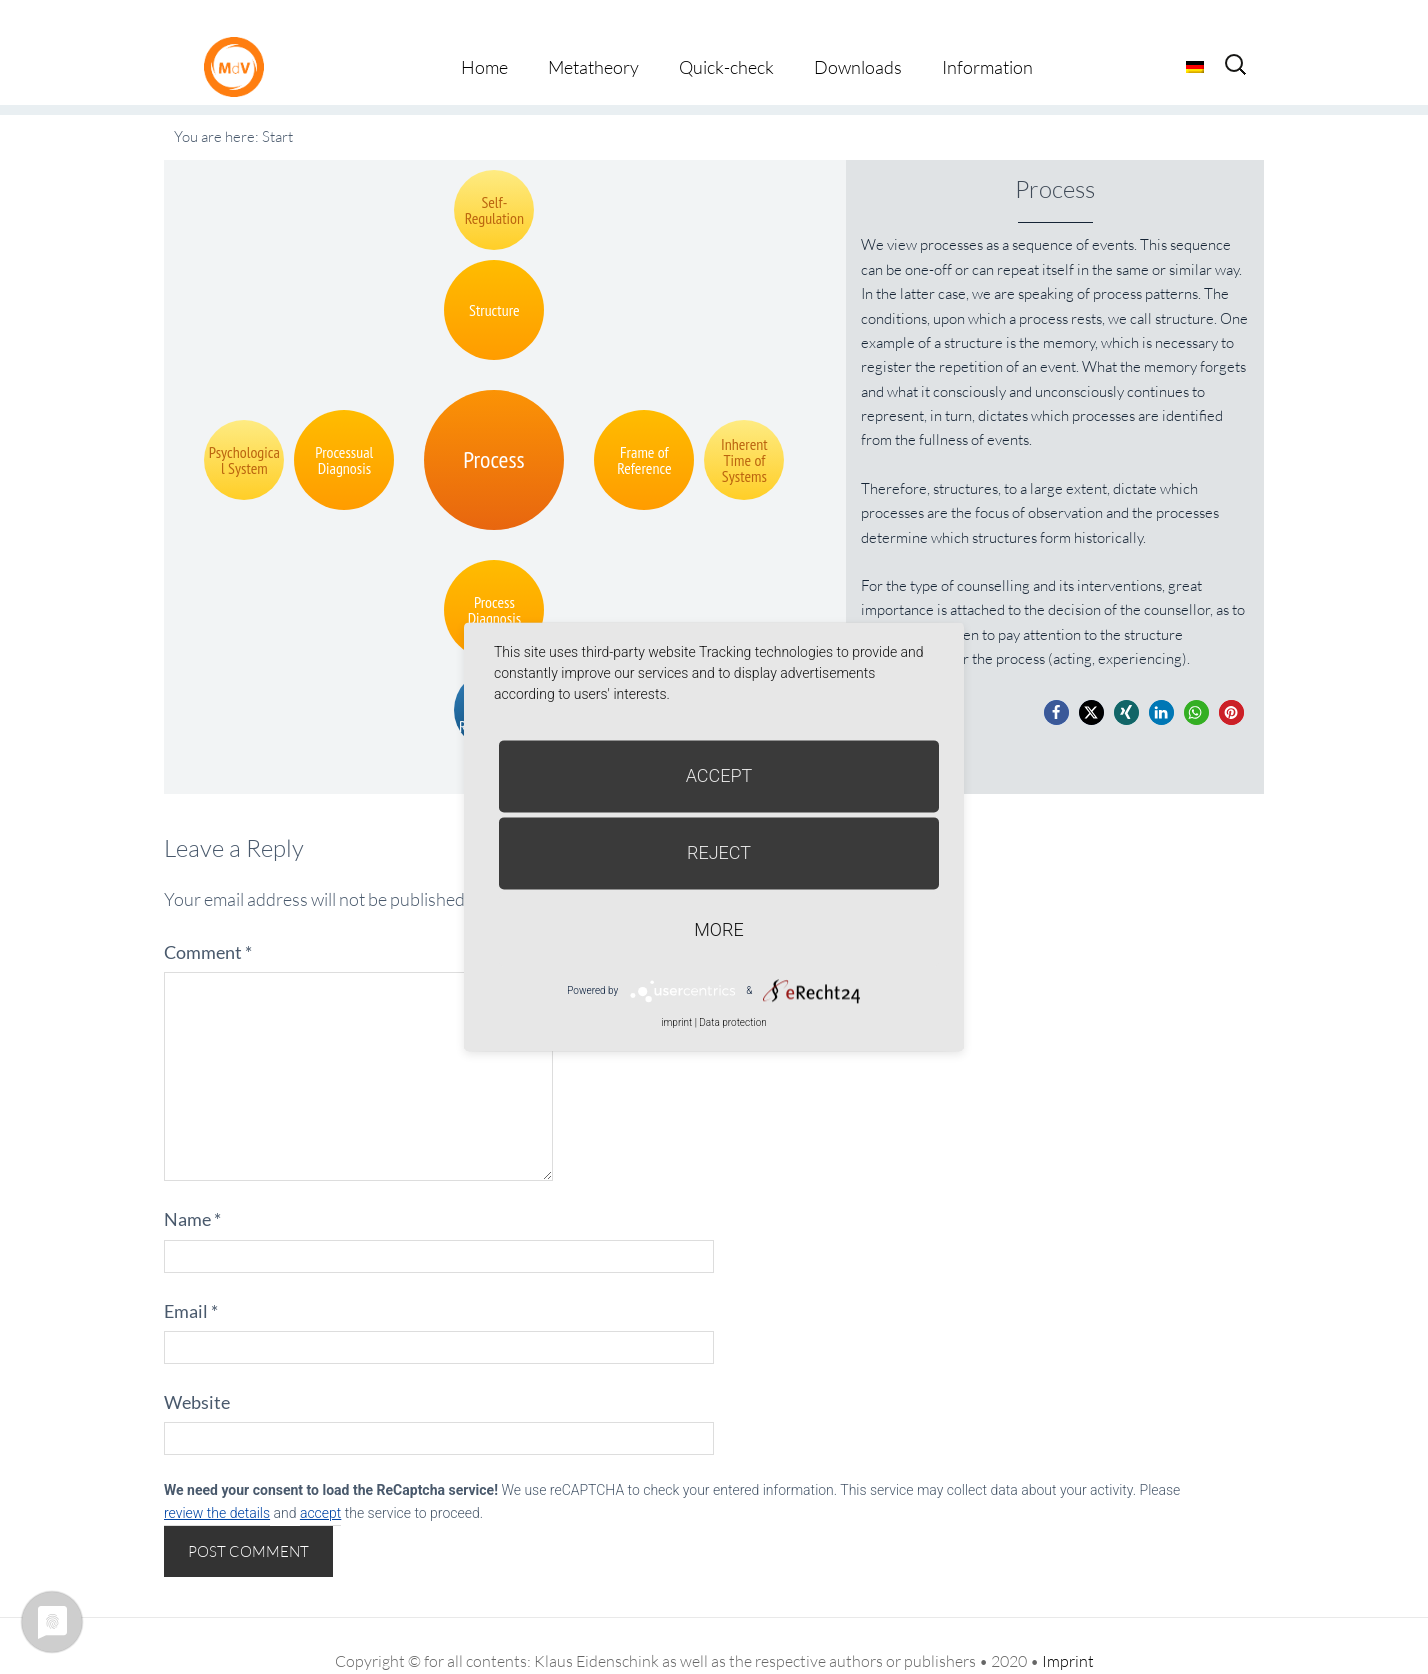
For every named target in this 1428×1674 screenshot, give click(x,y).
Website (197, 1373)
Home (484, 38)
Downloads (858, 38)
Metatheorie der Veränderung (239, 37)
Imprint (1068, 1631)
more (718, 929)
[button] (1056, 683)
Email (191, 1281)
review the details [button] (217, 1484)
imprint (676, 1022)
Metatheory (593, 38)
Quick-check (726, 38)
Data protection (732, 1022)
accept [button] (320, 1484)
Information (987, 38)
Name (192, 1190)
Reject (719, 852)
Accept (719, 775)
